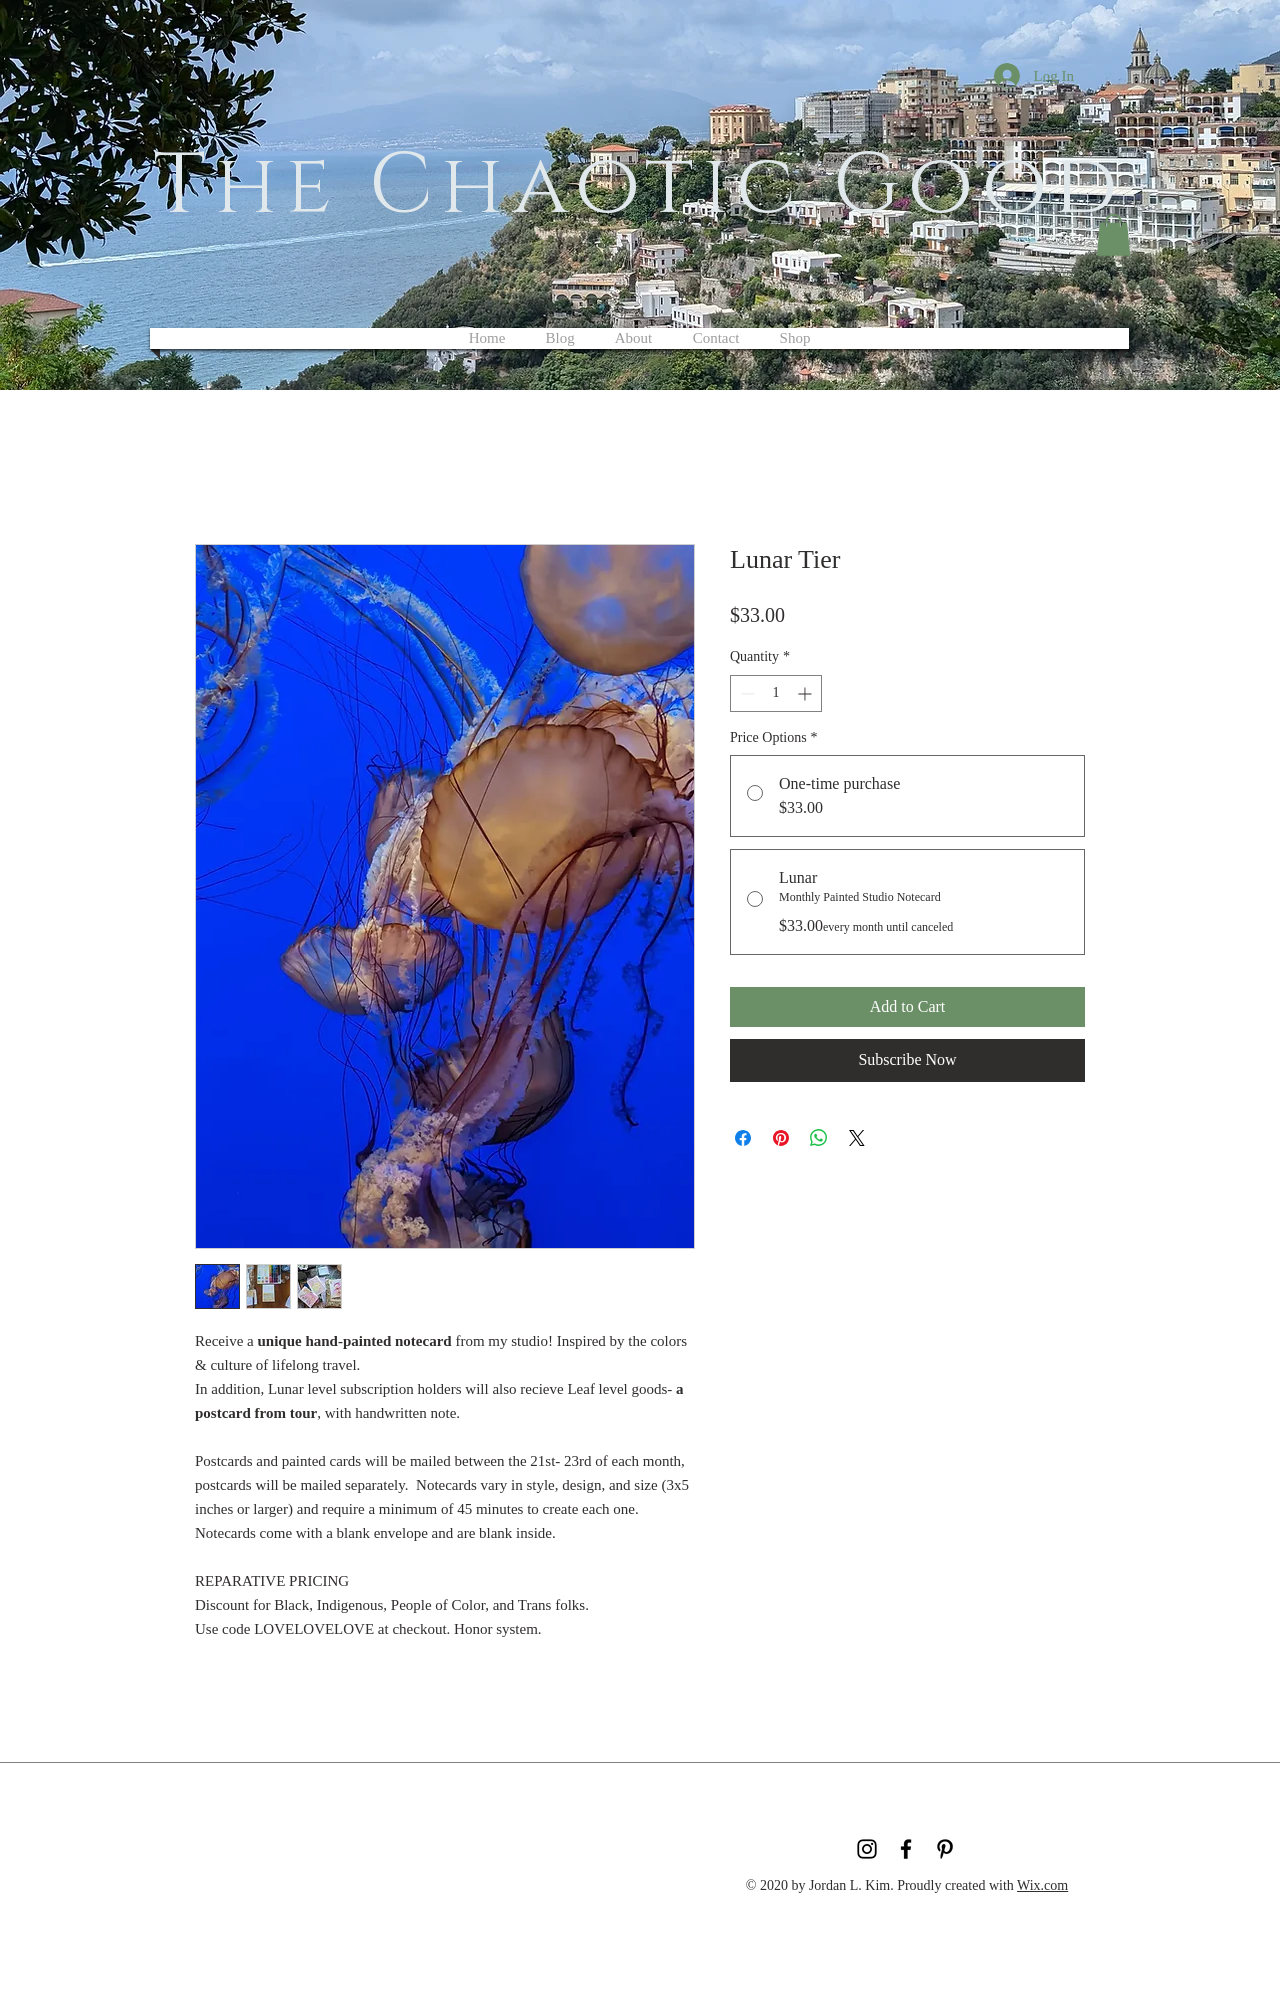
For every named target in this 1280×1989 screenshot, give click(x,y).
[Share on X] (857, 1138)
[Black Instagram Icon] (867, 1849)
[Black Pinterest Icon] (945, 1849)
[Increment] (806, 693)
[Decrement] (745, 693)
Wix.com (1042, 1885)
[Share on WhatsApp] (819, 1138)
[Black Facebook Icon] (906, 1849)
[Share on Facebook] (743, 1138)
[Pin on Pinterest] (781, 1138)
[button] (1113, 235)
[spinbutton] (776, 693)
